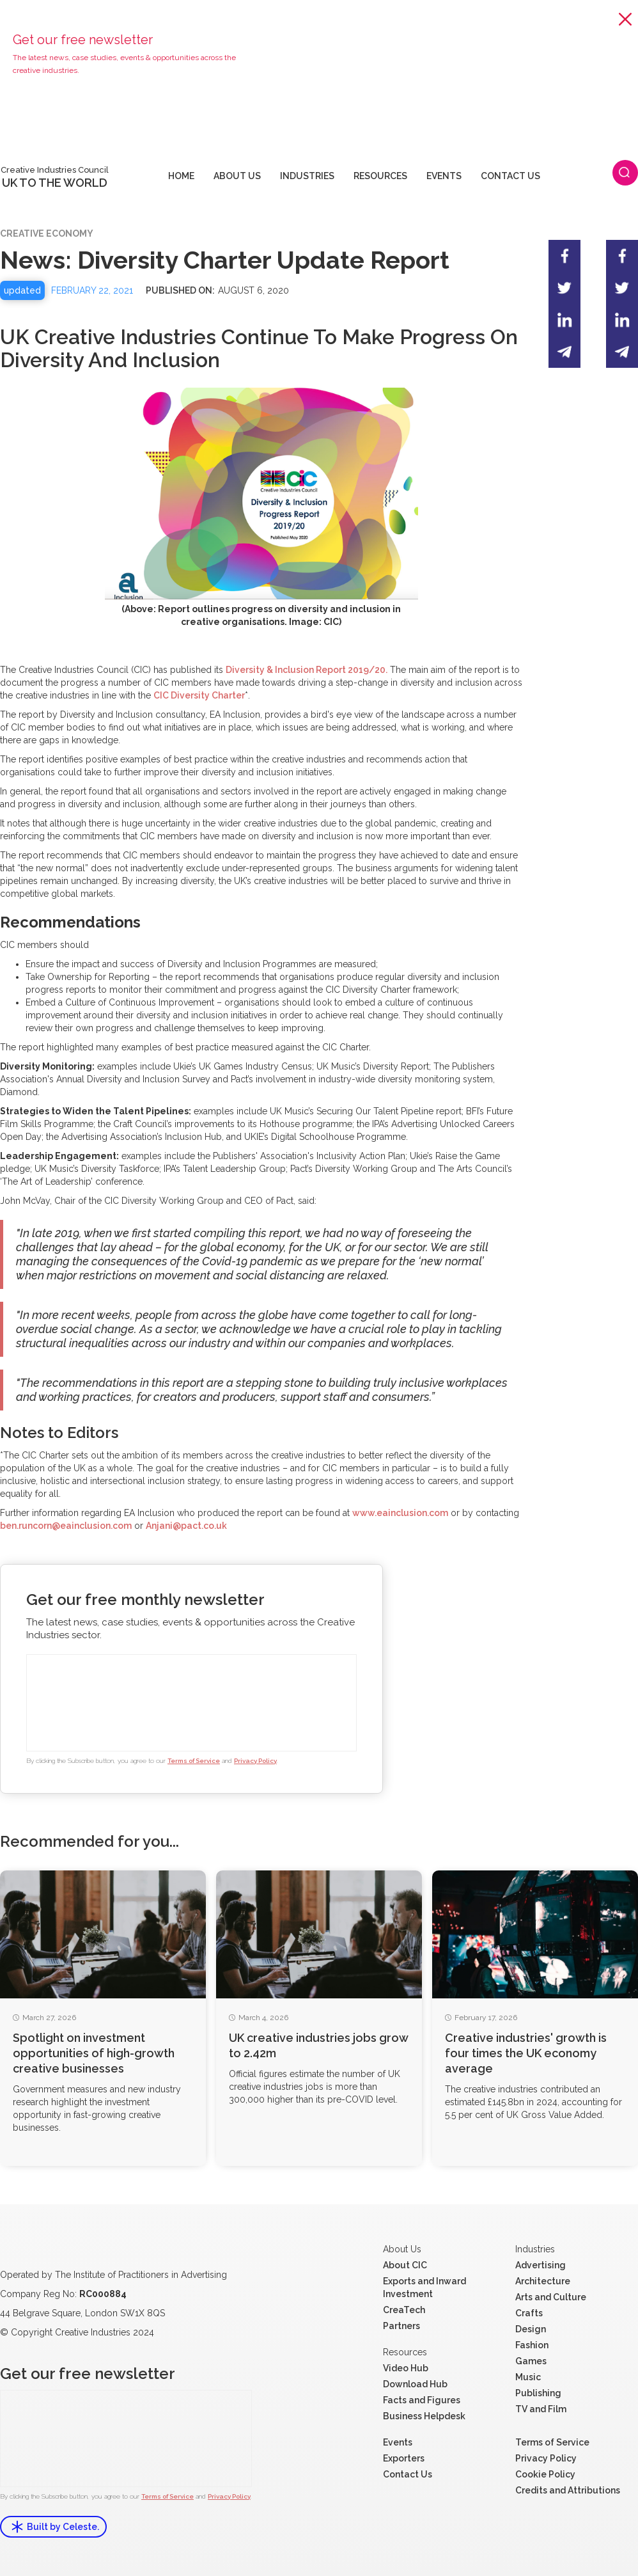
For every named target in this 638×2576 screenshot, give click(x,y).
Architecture (542, 2281)
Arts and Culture (550, 2297)
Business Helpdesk (424, 2416)
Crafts (529, 2313)
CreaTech (404, 2310)
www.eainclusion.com (400, 1513)
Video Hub (405, 2368)
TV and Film (540, 2409)
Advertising (540, 2265)
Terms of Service (193, 1760)
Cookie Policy (545, 2474)
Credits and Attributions (567, 2490)
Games (531, 2361)
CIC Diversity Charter (199, 695)
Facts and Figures (421, 2400)
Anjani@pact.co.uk (186, 1526)
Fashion (532, 2345)
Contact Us (407, 2474)
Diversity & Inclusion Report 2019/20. (306, 670)
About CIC (405, 2265)
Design (530, 2329)
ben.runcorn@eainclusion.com (66, 1526)
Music (528, 2377)
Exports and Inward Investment (424, 2287)
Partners (401, 2326)
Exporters (403, 2458)
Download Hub (415, 2384)
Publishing (538, 2393)
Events (397, 2442)
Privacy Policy (255, 1760)
